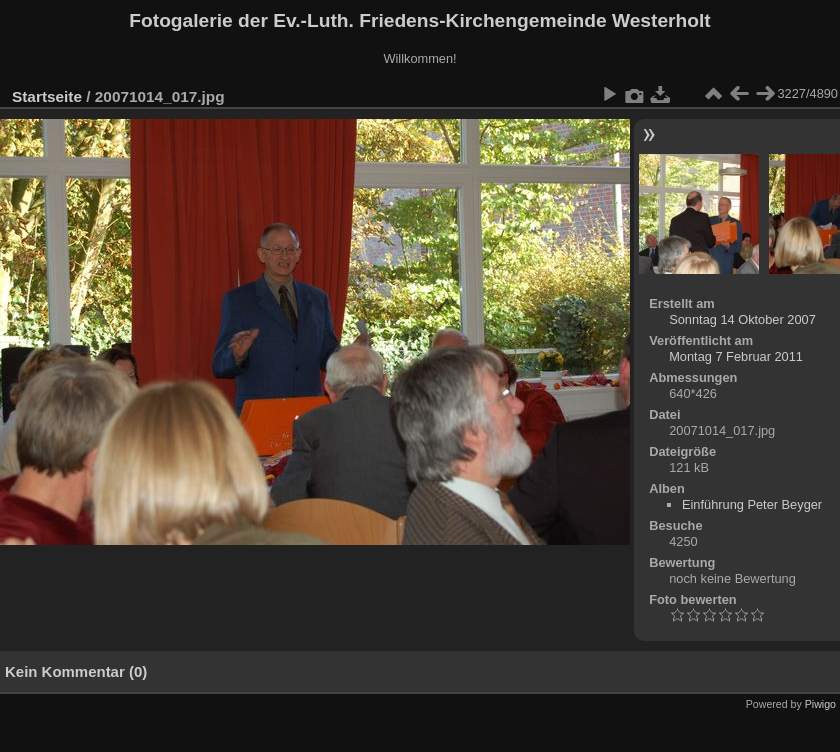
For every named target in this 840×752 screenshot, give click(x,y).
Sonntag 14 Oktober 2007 (742, 319)
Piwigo (820, 704)
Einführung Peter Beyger (752, 504)
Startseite (47, 96)
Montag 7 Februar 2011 (736, 356)
